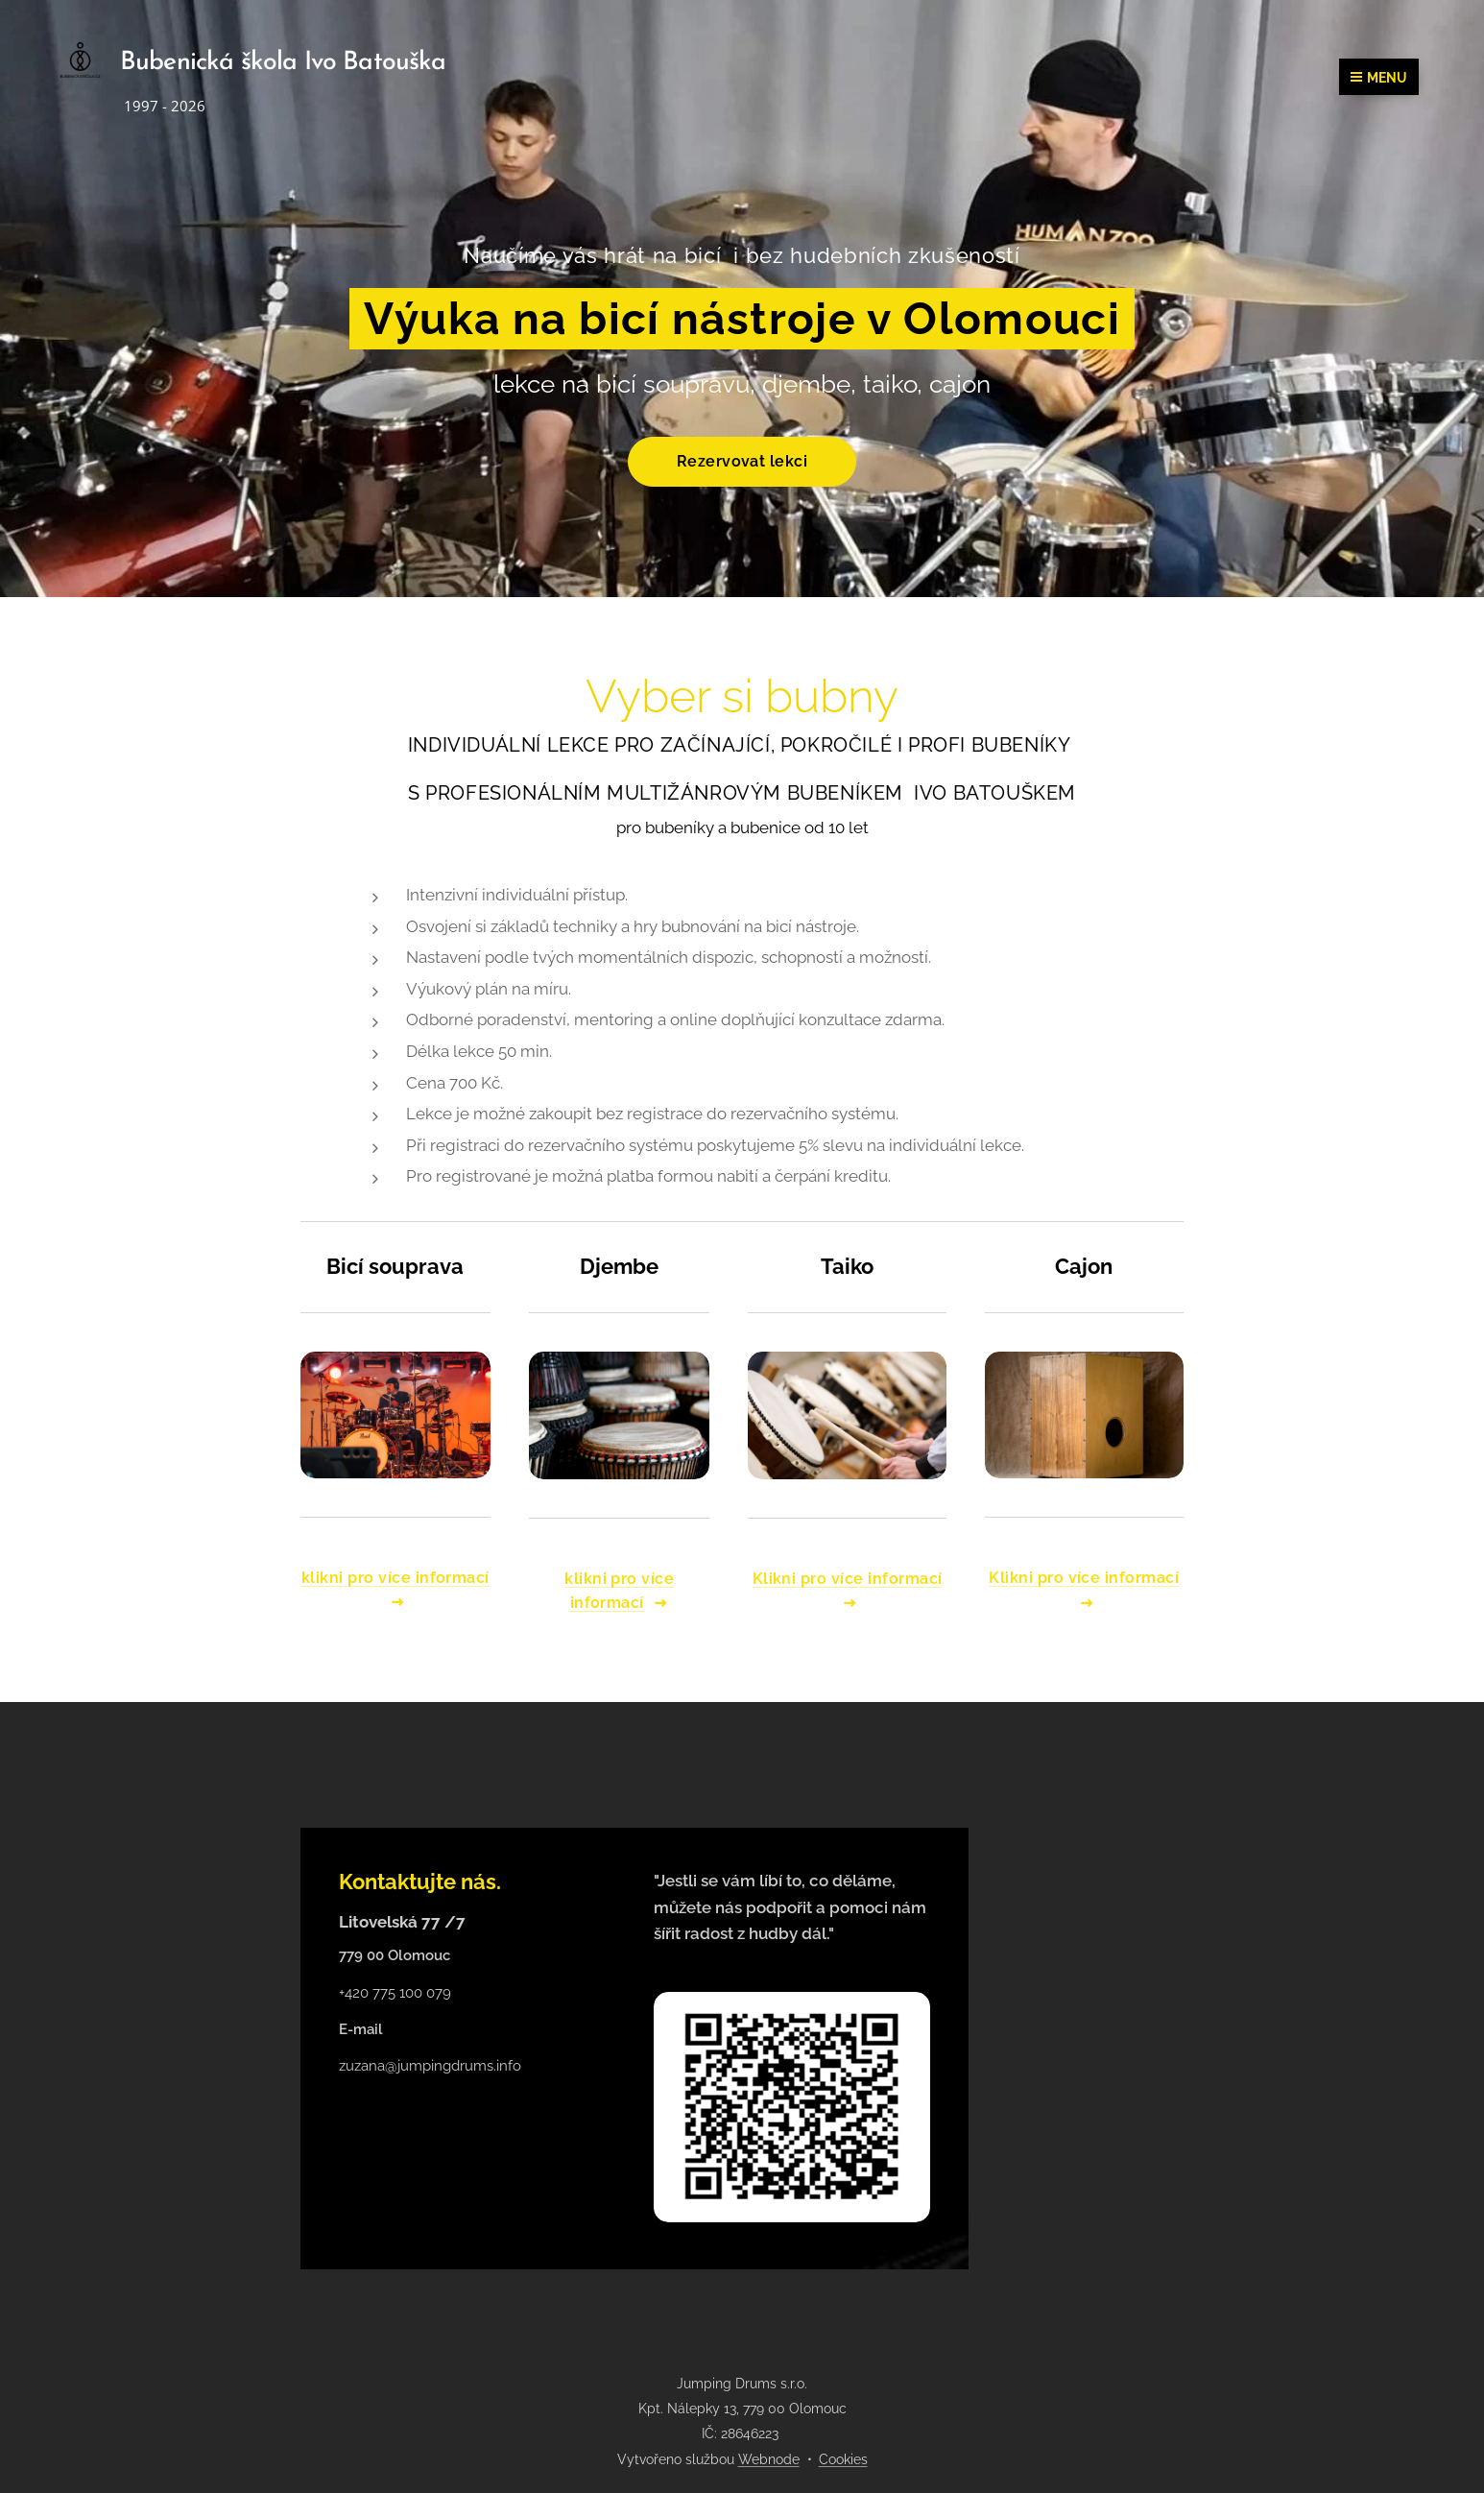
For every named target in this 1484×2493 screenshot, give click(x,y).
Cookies (843, 2459)
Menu (1379, 77)
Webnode (769, 2459)
